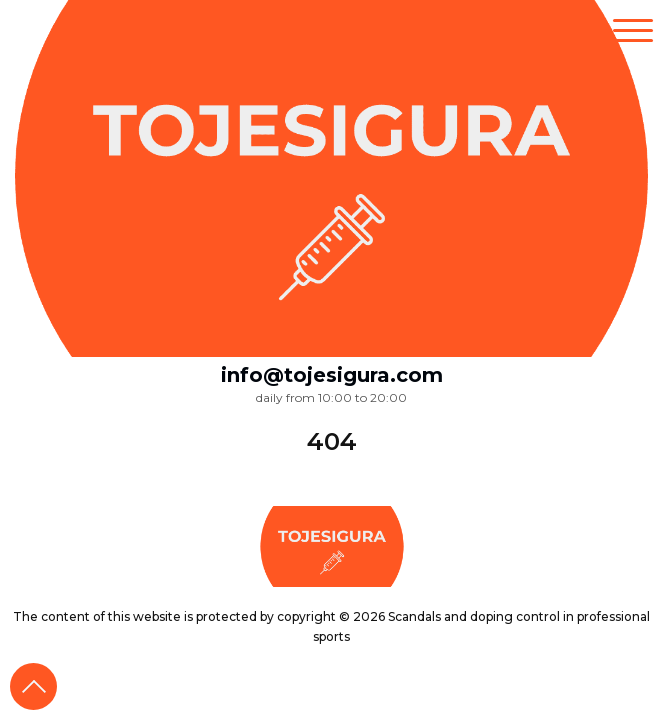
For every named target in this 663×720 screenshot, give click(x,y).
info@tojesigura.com (332, 375)
